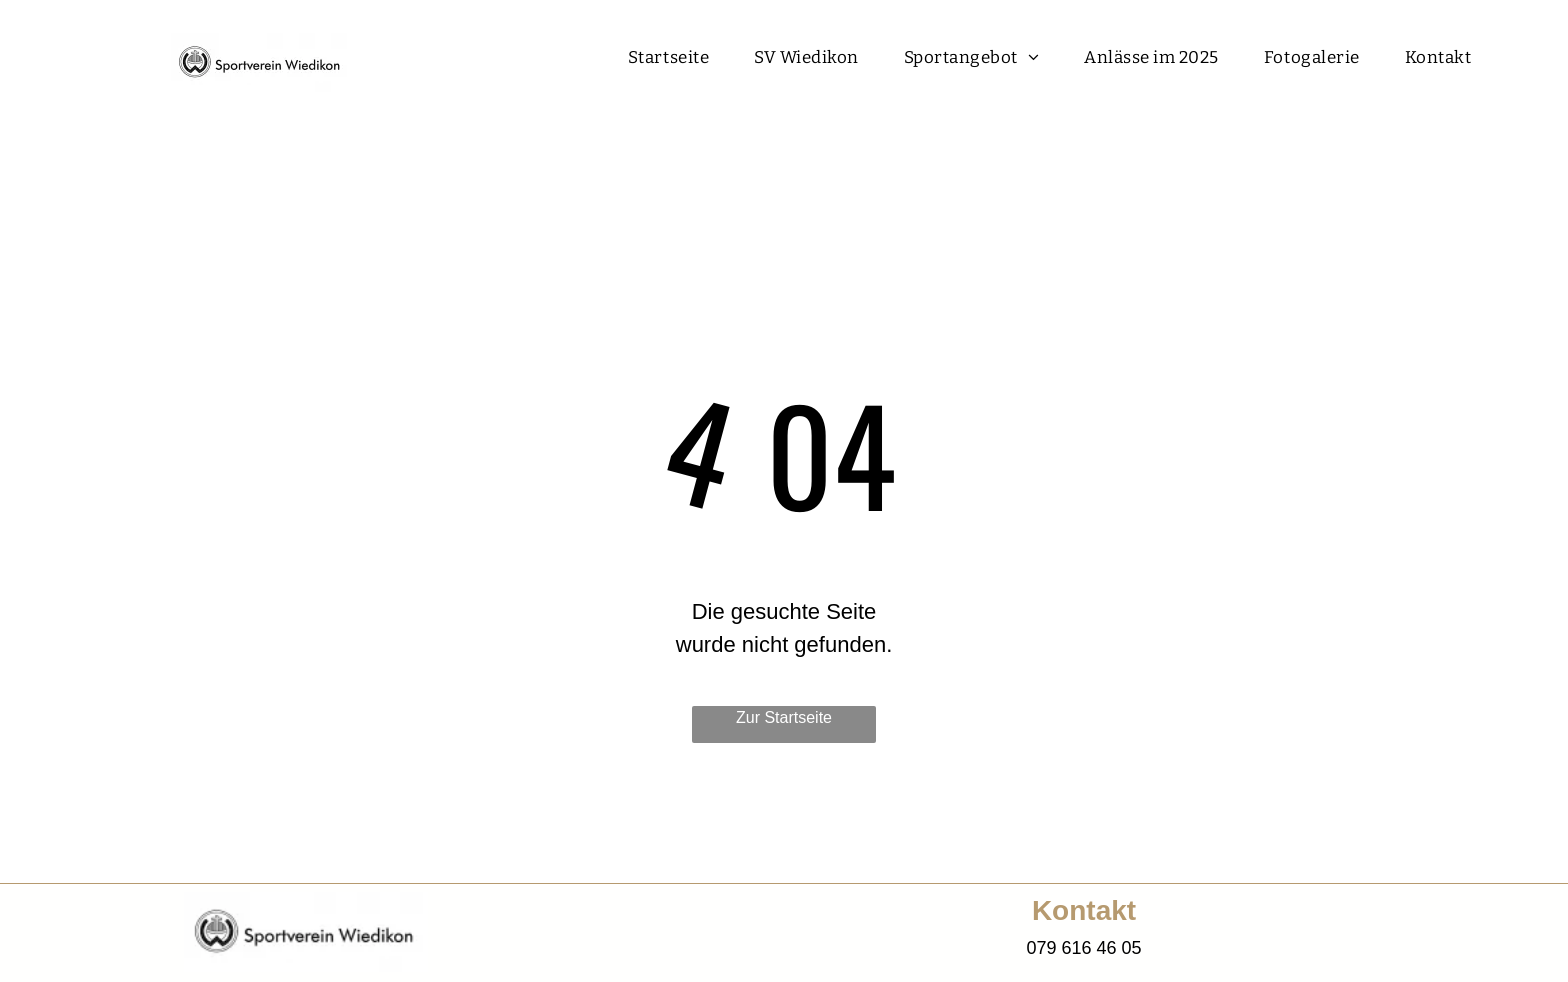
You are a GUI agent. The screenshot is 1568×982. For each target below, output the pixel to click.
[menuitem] (676, 58)
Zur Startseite (784, 717)
